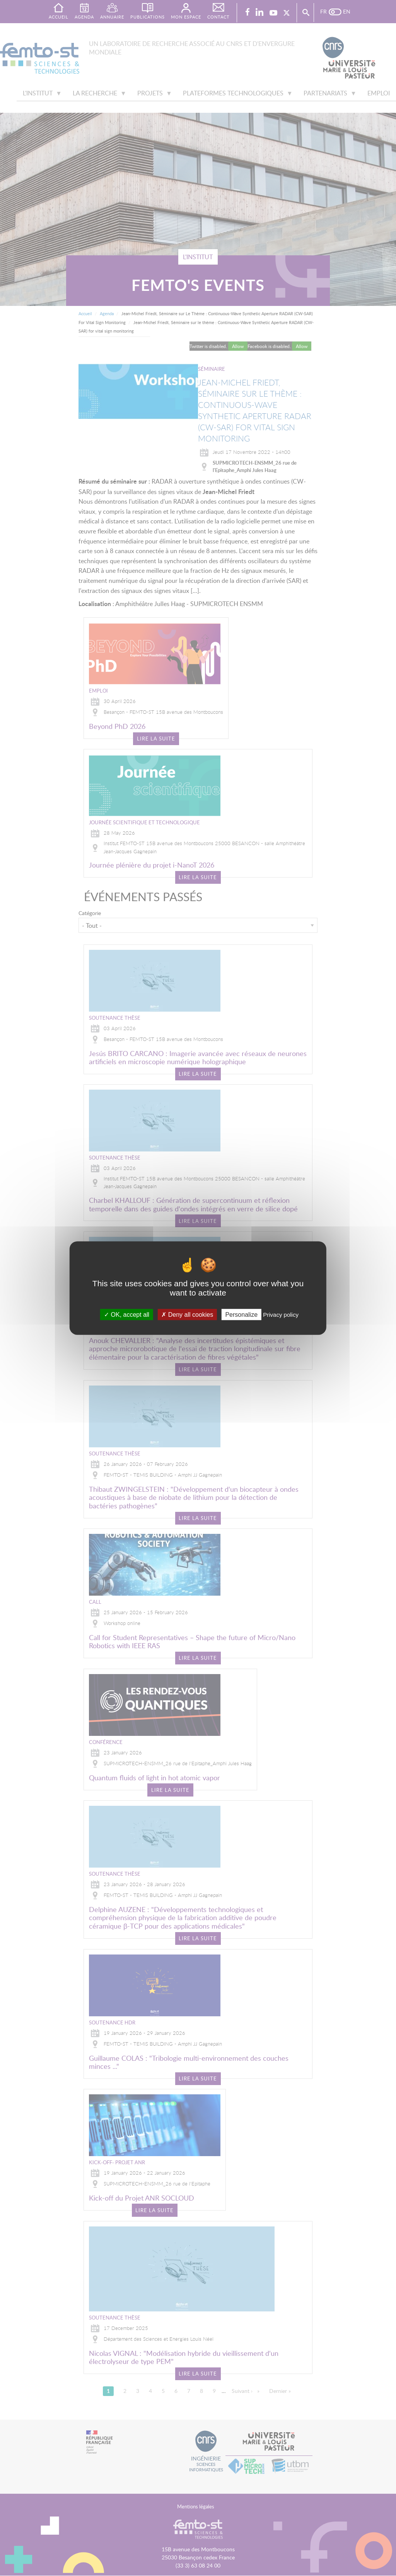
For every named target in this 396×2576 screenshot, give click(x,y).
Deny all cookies (187, 1314)
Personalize (241, 1314)
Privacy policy (281, 1314)
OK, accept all (126, 1314)
